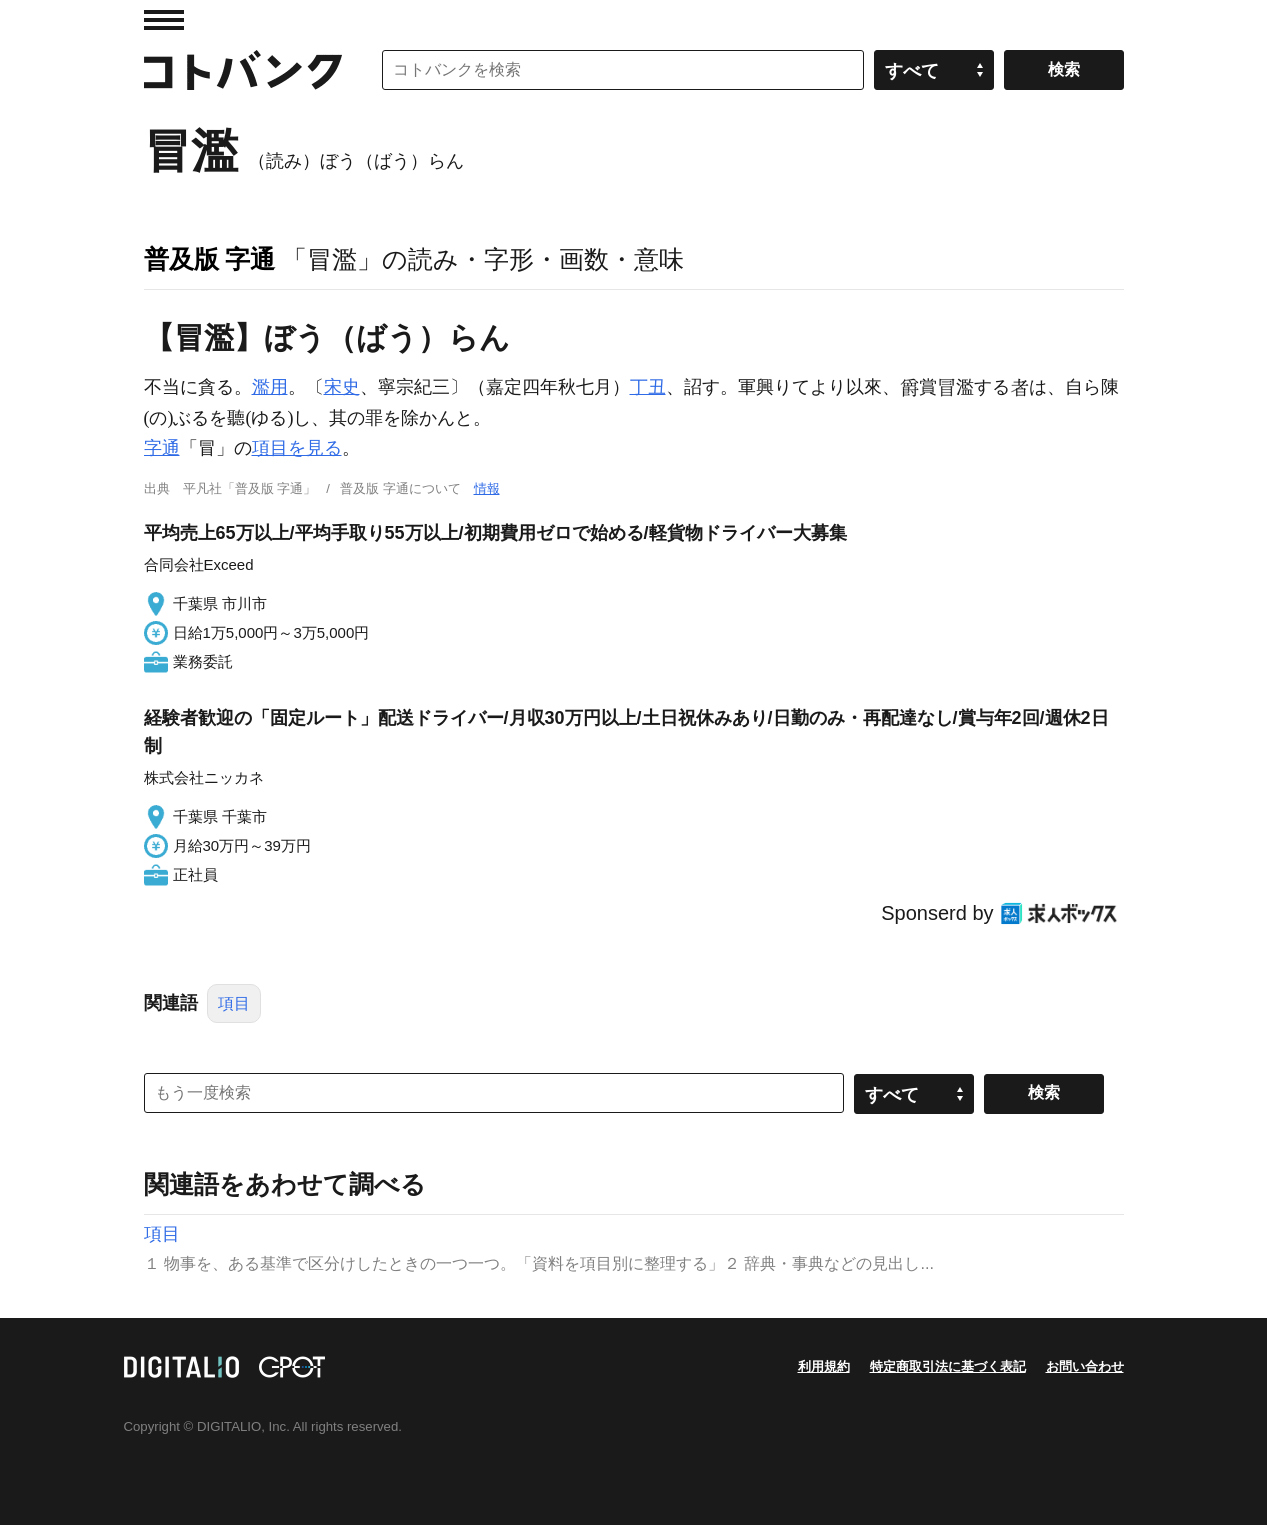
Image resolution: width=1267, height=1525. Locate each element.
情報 (487, 488)
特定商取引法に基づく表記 (948, 1366)
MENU (164, 20)
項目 (234, 1003)
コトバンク (243, 70)
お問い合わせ (1085, 1366)
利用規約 (824, 1366)
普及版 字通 (210, 259)
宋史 (342, 387)
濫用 (270, 387)
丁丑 (648, 387)
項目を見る (297, 448)
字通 (162, 448)
